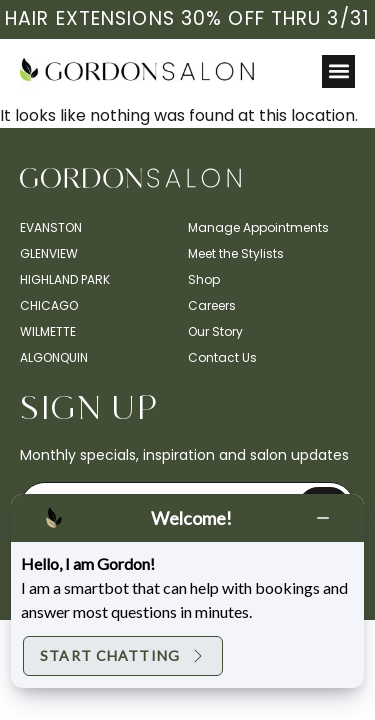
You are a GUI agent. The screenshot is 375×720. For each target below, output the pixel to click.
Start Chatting (123, 655)
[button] (338, 71)
